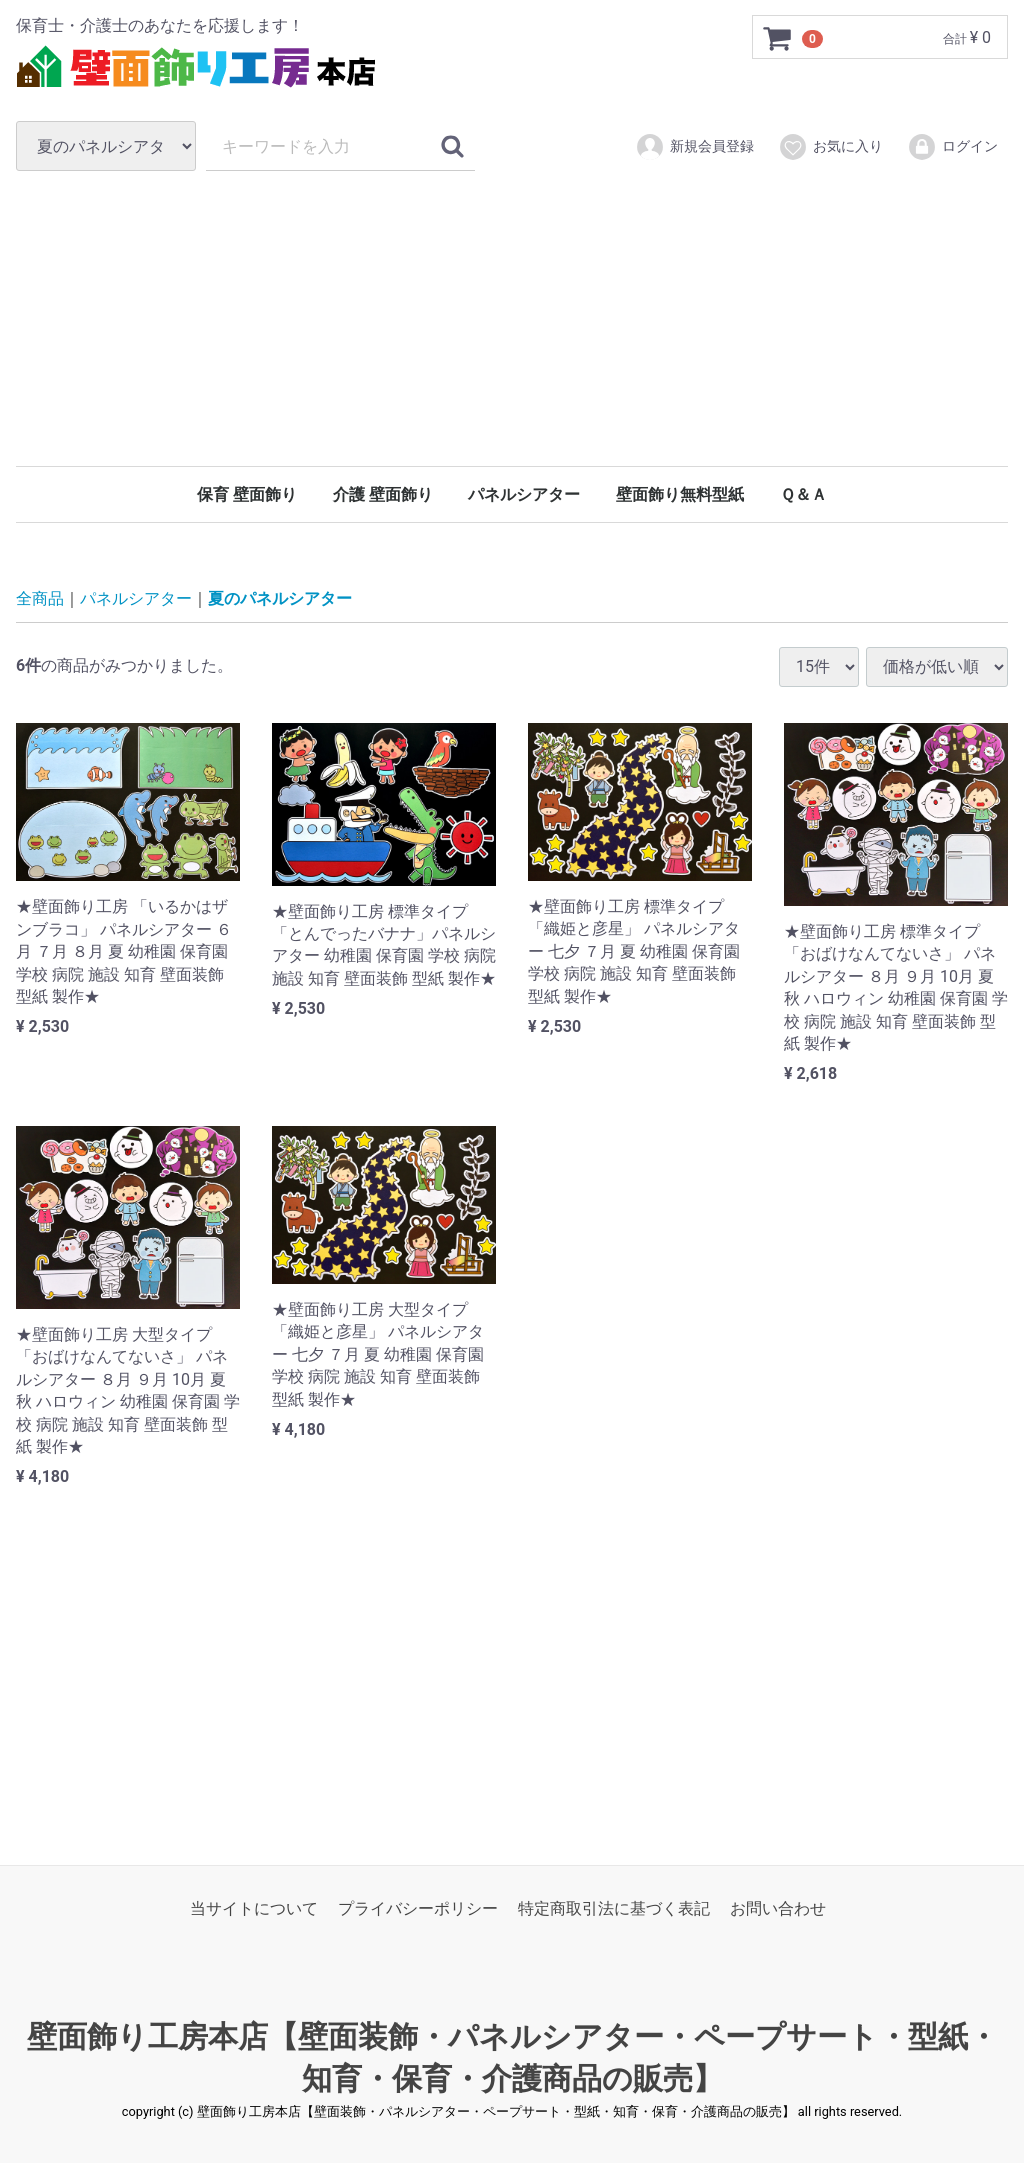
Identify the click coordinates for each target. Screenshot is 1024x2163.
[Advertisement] (512, 318)
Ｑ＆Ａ (803, 494)
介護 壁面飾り (383, 494)
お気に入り (830, 147)
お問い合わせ (778, 1908)
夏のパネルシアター (280, 598)
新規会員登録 (694, 147)
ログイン (952, 147)
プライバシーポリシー (418, 1908)
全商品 (40, 598)
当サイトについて (254, 1908)
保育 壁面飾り (247, 494)
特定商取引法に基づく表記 (614, 1908)
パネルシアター (524, 494)
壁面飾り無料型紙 (680, 494)
